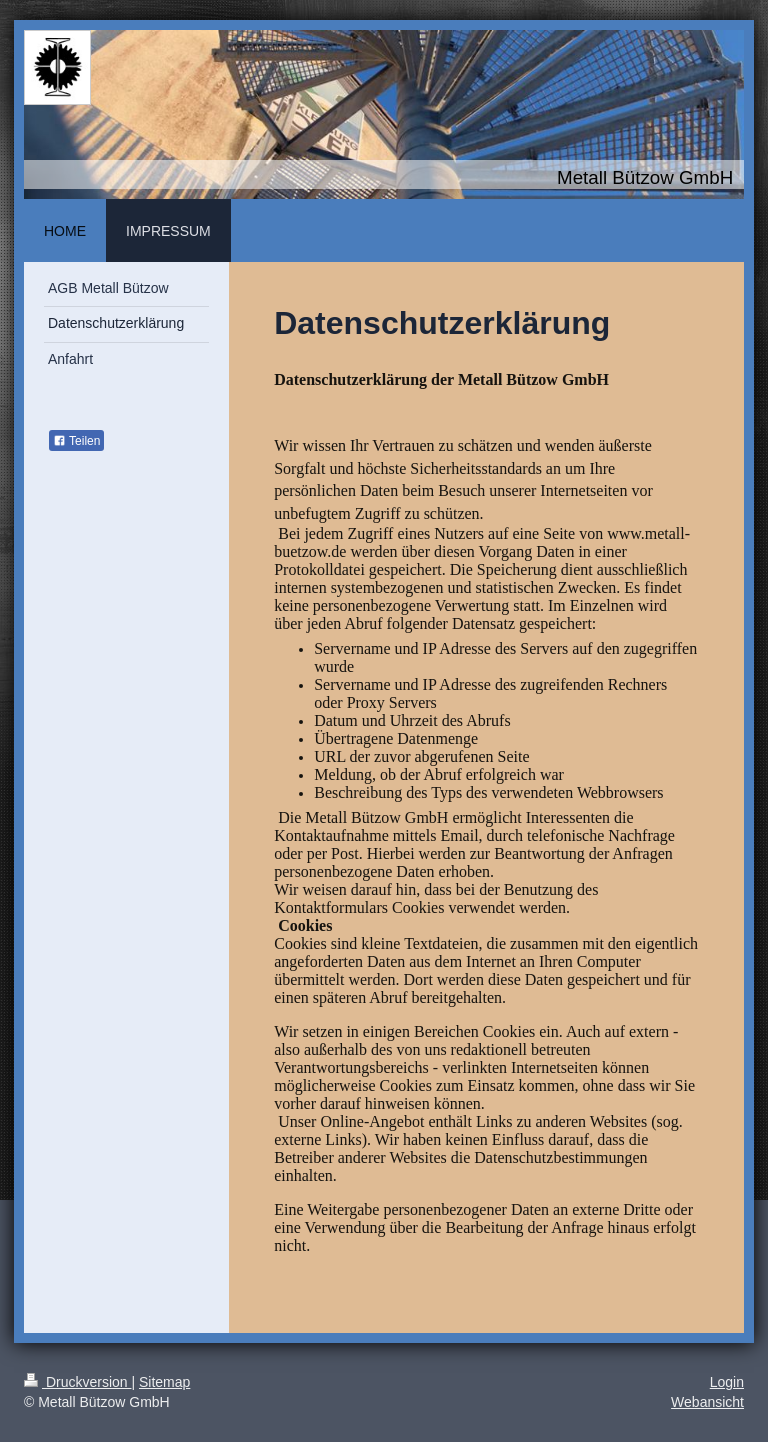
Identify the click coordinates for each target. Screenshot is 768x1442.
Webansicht (707, 1402)
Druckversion (77, 1382)
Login (727, 1382)
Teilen (76, 441)
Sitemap (164, 1382)
